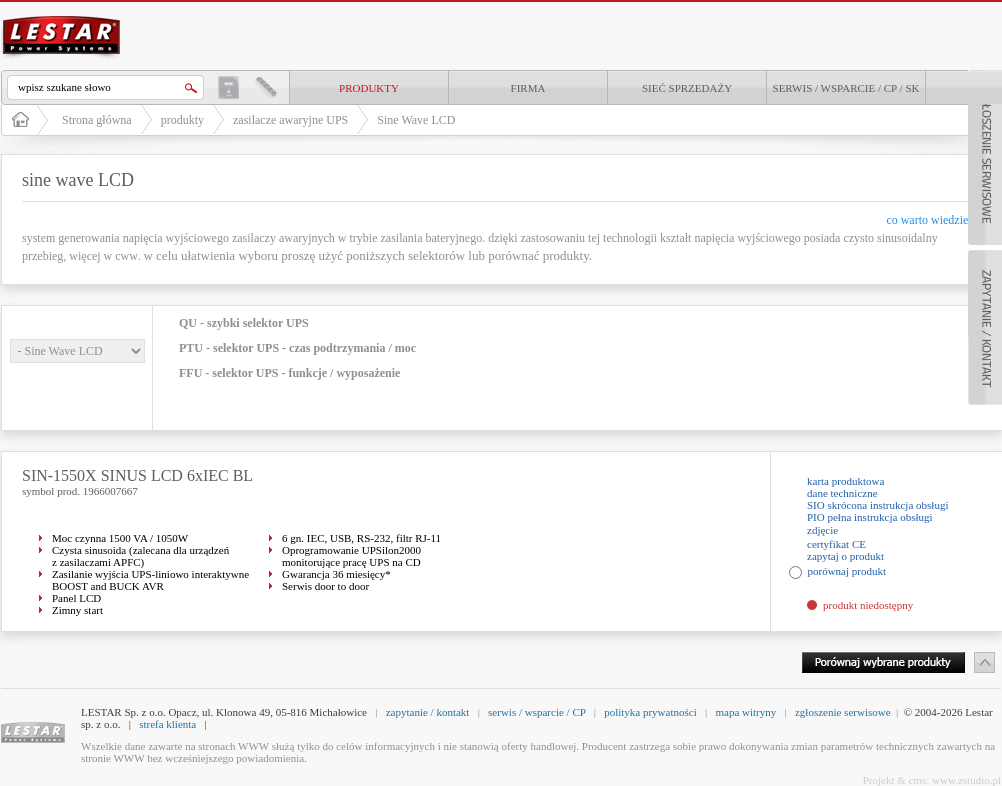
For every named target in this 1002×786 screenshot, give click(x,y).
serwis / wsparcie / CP (536, 712)
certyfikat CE (836, 544)
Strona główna (97, 120)
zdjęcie (822, 530)
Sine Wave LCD (416, 120)
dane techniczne (842, 493)
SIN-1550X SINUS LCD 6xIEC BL (137, 475)
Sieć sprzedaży (687, 88)
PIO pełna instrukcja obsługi (870, 517)
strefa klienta (167, 724)
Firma (528, 88)
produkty (369, 88)
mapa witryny (745, 712)
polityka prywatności (650, 712)
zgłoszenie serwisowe (843, 712)
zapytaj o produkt (845, 556)
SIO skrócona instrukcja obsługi (877, 505)
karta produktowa (845, 481)
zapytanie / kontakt (428, 712)
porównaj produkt (847, 571)
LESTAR (62, 14)
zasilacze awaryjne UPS (290, 120)
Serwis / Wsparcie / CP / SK (846, 88)
